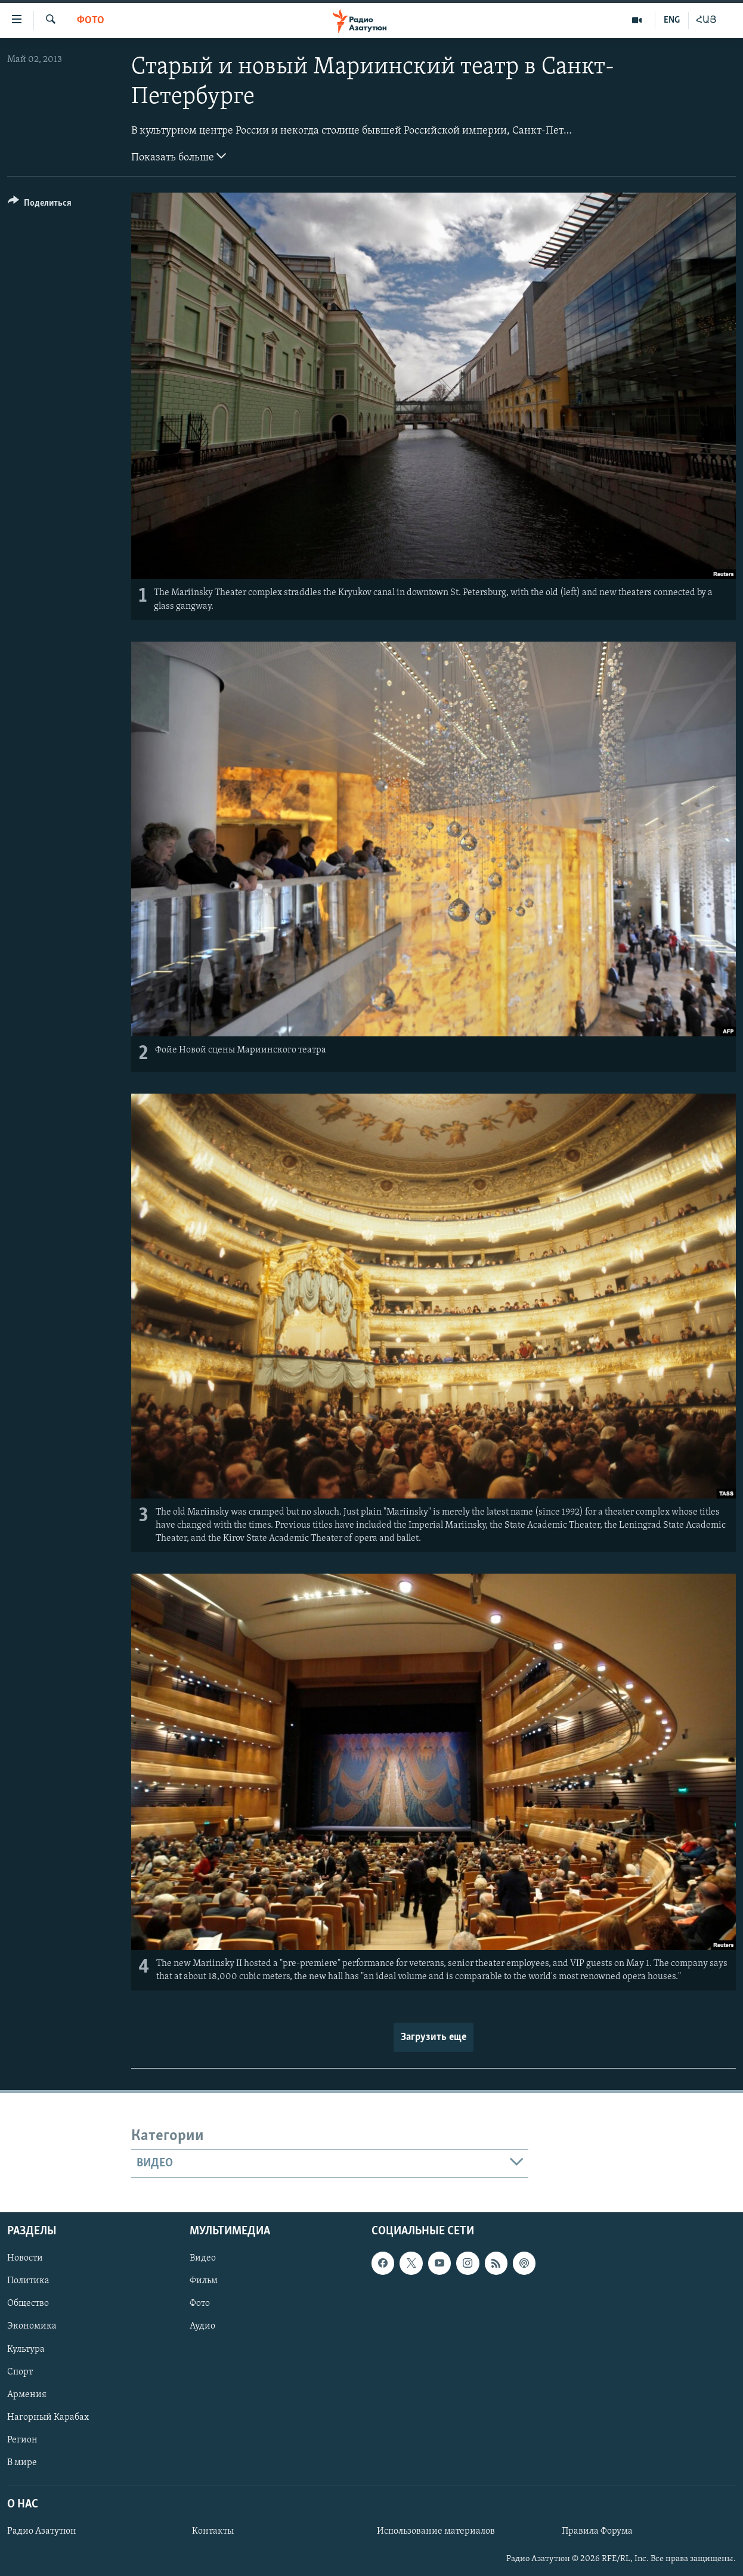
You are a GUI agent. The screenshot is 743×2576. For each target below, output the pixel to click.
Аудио (202, 2327)
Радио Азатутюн (41, 2532)
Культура (26, 2349)
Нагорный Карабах (48, 2417)
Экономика (32, 2327)
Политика (28, 2281)
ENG (672, 20)
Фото (90, 20)
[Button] (40, 205)
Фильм (204, 2281)
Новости (25, 2259)
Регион (22, 2440)
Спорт (20, 2372)
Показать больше (178, 156)
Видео (203, 2259)
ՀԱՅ (706, 20)
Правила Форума (597, 2532)
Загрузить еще (433, 2037)
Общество (28, 2304)
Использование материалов (436, 2532)
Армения (27, 2394)
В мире (22, 2462)
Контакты (213, 2532)
